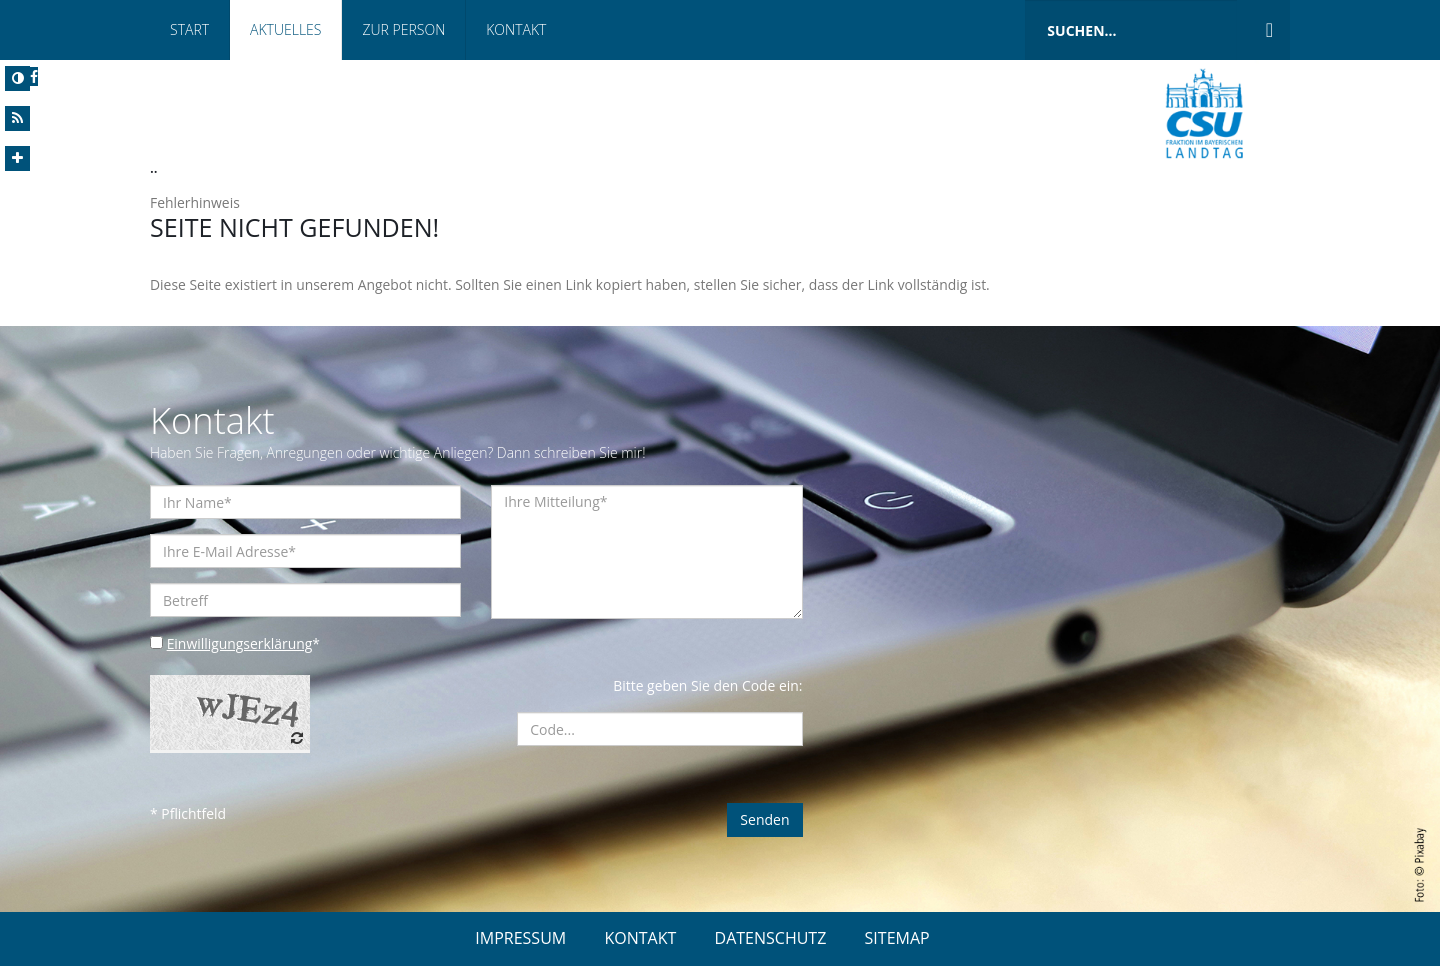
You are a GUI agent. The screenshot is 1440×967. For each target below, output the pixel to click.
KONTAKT (640, 939)
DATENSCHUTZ (771, 939)
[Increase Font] (17, 158)
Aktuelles (285, 29)
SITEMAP (897, 939)
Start (189, 29)
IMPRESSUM (520, 939)
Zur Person (403, 29)
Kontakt (516, 29)
